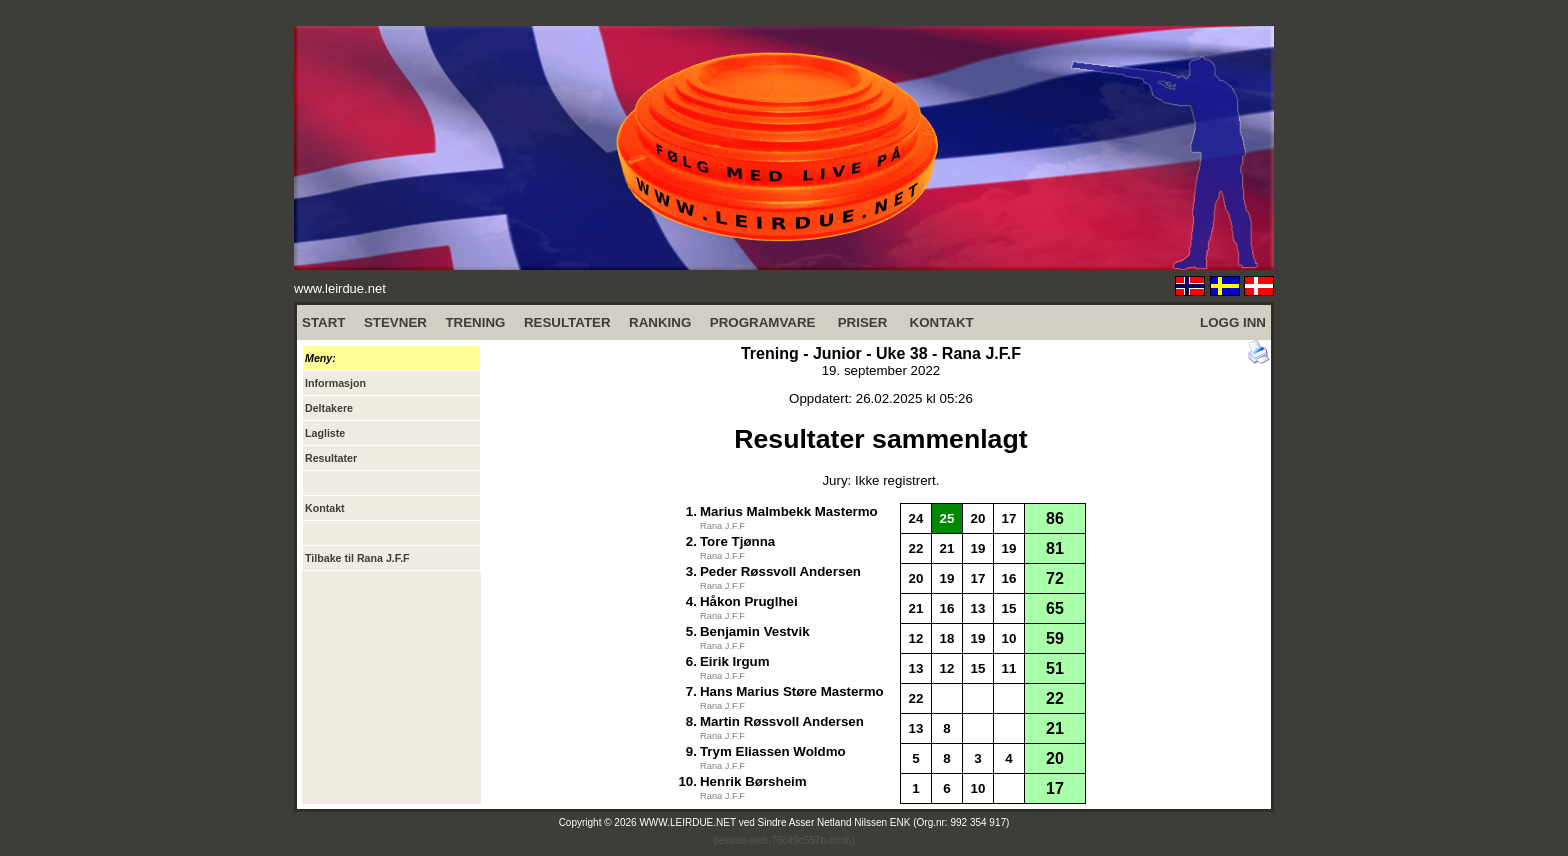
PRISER (863, 322)
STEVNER (395, 322)
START (323, 322)
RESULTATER (567, 322)
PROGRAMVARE (763, 322)
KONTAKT (942, 322)
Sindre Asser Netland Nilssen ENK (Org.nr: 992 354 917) (884, 822)
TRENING (475, 322)
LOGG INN (1233, 322)
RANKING (660, 322)
